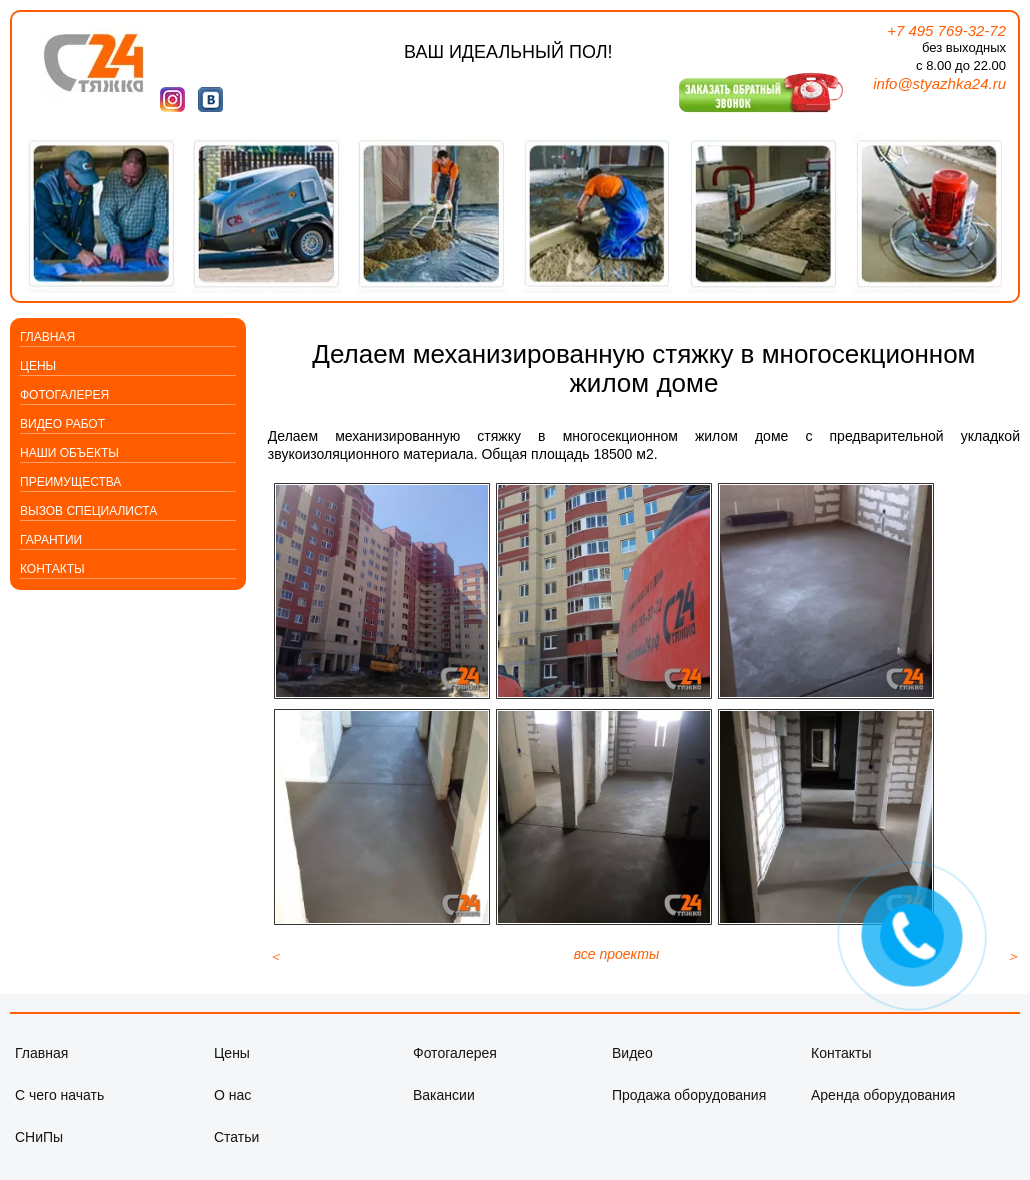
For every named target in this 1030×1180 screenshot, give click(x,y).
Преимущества (70, 482)
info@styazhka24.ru (939, 83)
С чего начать (59, 1107)
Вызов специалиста (88, 511)
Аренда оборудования (883, 1107)
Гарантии (51, 540)
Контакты (52, 569)
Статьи (236, 1149)
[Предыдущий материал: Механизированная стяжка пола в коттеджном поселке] (275, 968)
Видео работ (62, 424)
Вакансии (444, 1107)
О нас (232, 1107)
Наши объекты (69, 453)
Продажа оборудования (689, 1107)
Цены (38, 366)
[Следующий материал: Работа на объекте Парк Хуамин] (1013, 968)
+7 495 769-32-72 (946, 30)
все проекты (617, 966)
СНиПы (39, 1149)
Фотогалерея (64, 395)
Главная (47, 337)
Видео (632, 1065)
